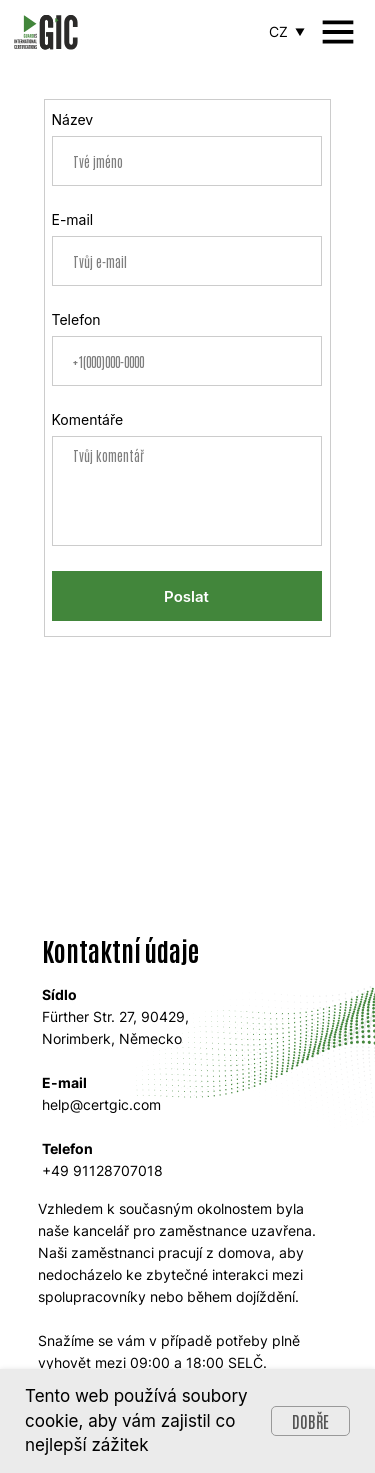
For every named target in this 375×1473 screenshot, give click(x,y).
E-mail (73, 219)
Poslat (186, 596)
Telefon (76, 319)
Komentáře (88, 419)
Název (73, 119)
